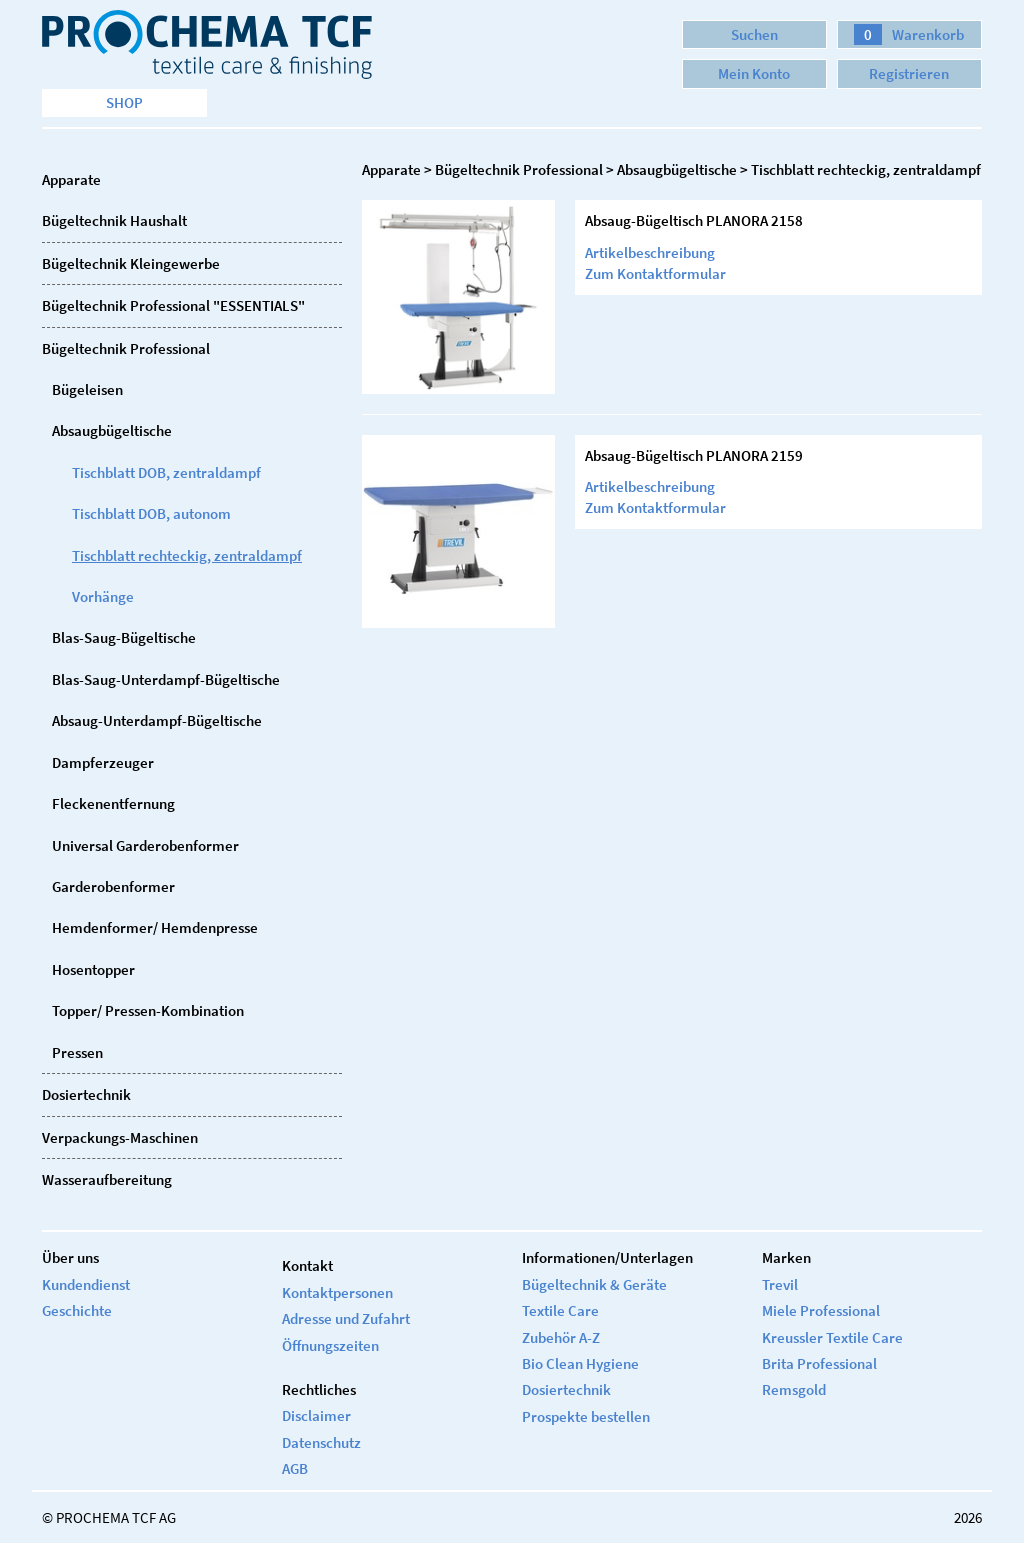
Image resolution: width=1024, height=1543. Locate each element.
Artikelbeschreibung (650, 252)
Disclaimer (316, 1415)
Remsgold (794, 1389)
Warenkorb (909, 34)
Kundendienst (86, 1284)
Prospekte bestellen (586, 1416)
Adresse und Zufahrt (346, 1318)
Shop (124, 102)
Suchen (754, 34)
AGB (295, 1468)
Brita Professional (819, 1363)
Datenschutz (321, 1442)
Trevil (780, 1284)
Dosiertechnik (566, 1389)
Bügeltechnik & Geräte (594, 1284)
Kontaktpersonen (337, 1292)
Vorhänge (103, 596)
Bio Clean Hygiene (580, 1363)
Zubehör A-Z (561, 1337)
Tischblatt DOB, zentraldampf (166, 472)
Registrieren (909, 73)
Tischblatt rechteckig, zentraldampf (187, 555)
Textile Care (560, 1310)
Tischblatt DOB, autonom (151, 513)
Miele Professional (821, 1310)
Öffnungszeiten (330, 1345)
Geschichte (77, 1310)
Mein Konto (754, 73)
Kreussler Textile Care (832, 1337)
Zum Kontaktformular (655, 273)
